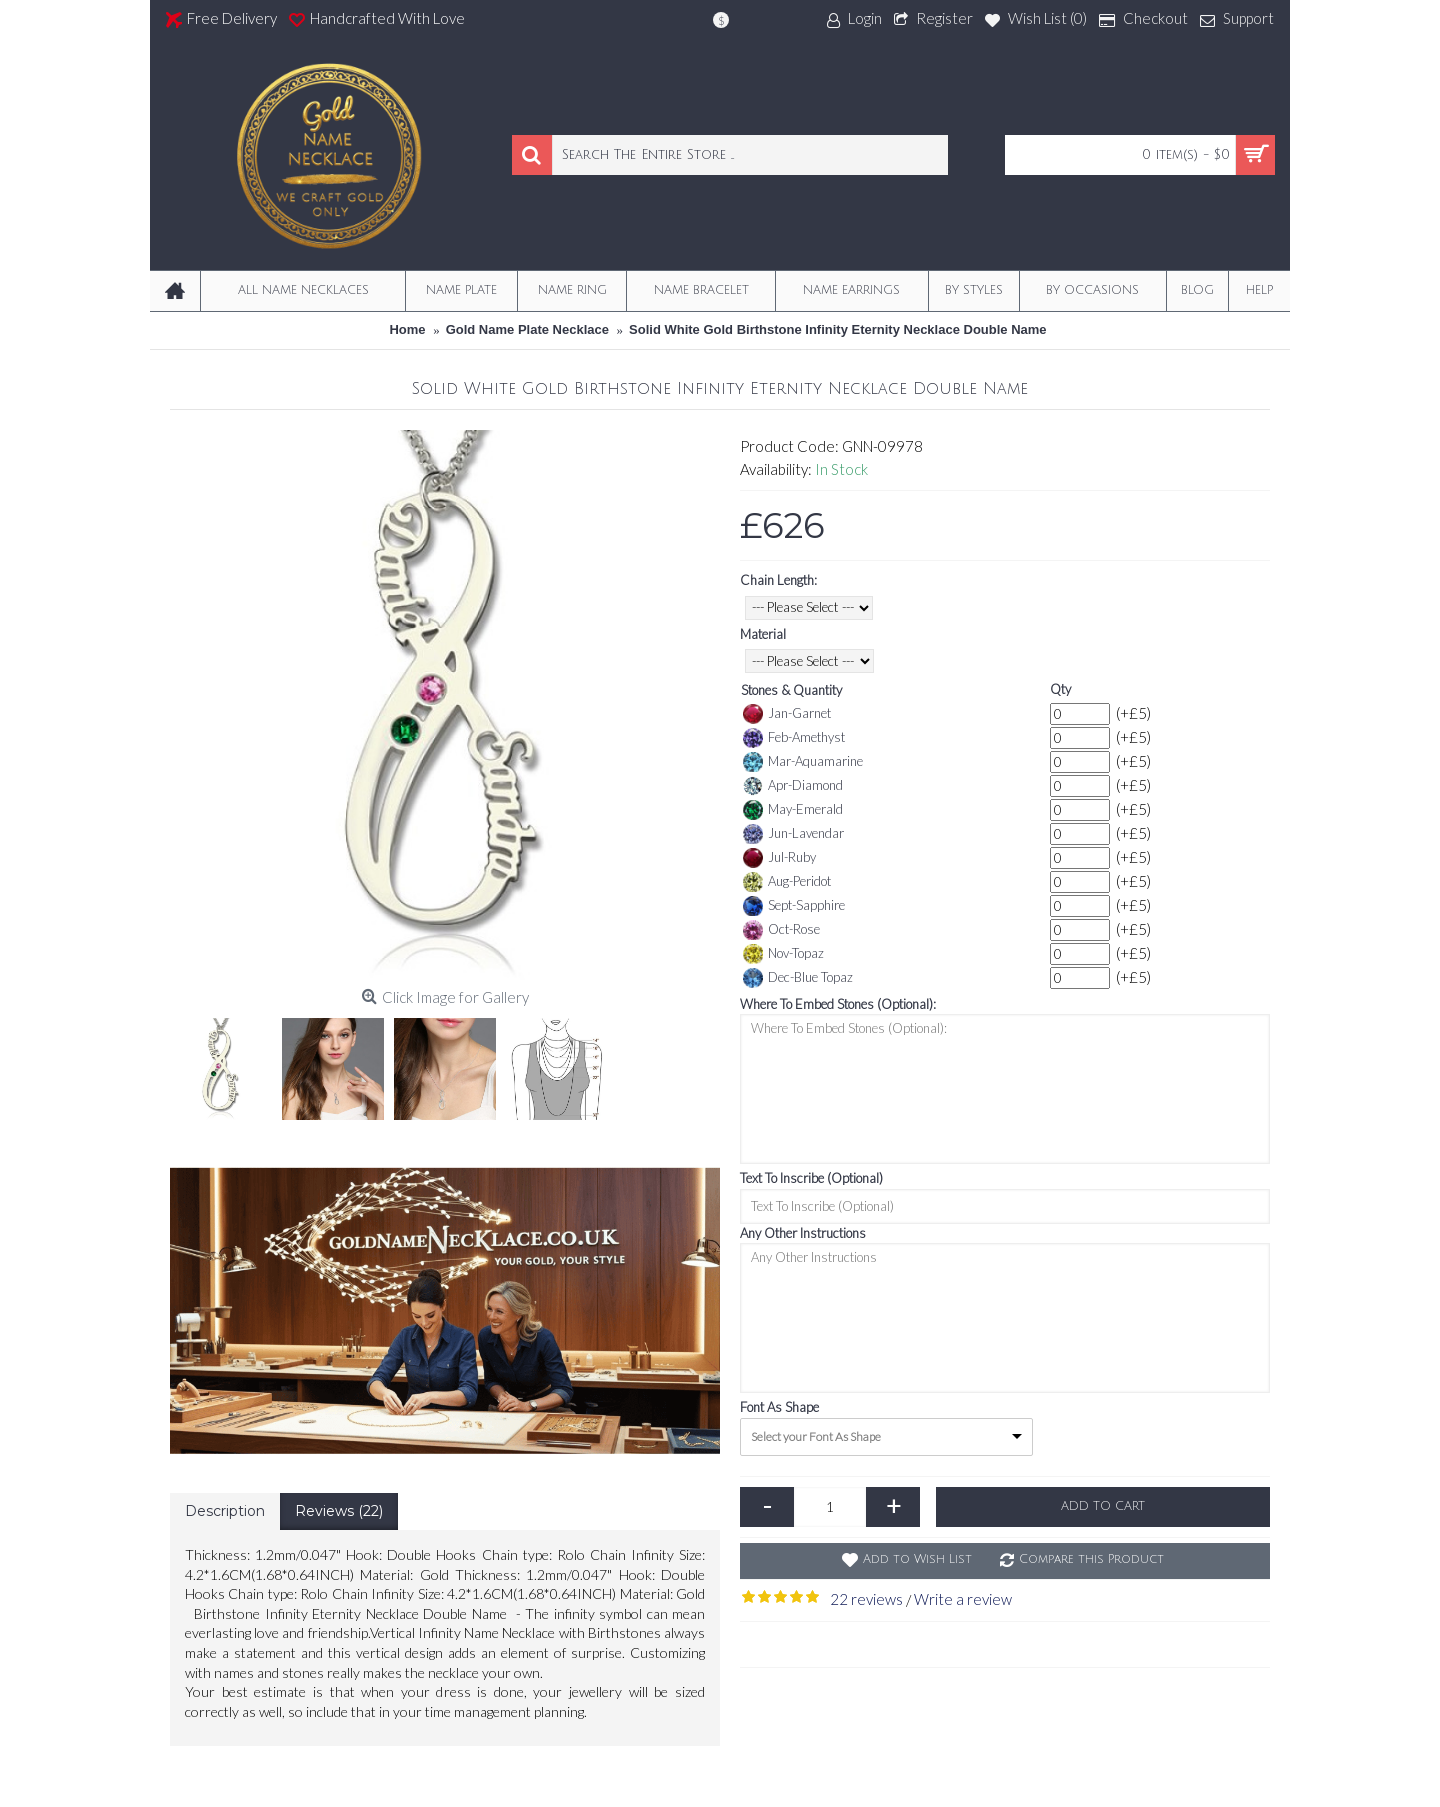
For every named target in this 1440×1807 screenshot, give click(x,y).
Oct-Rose (781, 930)
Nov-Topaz (783, 954)
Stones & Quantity (791, 690)
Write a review (963, 1599)
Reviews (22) (339, 1511)
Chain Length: (778, 580)
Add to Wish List (917, 1559)
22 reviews (866, 1599)
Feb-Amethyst (794, 738)
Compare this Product (1091, 1559)
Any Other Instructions (803, 1233)
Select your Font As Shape (816, 1436)
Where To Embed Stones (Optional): (838, 1004)
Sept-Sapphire (794, 906)
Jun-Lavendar (793, 834)
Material (763, 634)
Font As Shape (779, 1407)
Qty (1060, 689)
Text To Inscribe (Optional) (811, 1178)
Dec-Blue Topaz (798, 978)
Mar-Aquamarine (803, 762)
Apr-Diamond (793, 786)
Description (225, 1511)
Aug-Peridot (787, 882)
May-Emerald (793, 810)
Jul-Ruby (779, 858)
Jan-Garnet (787, 714)
